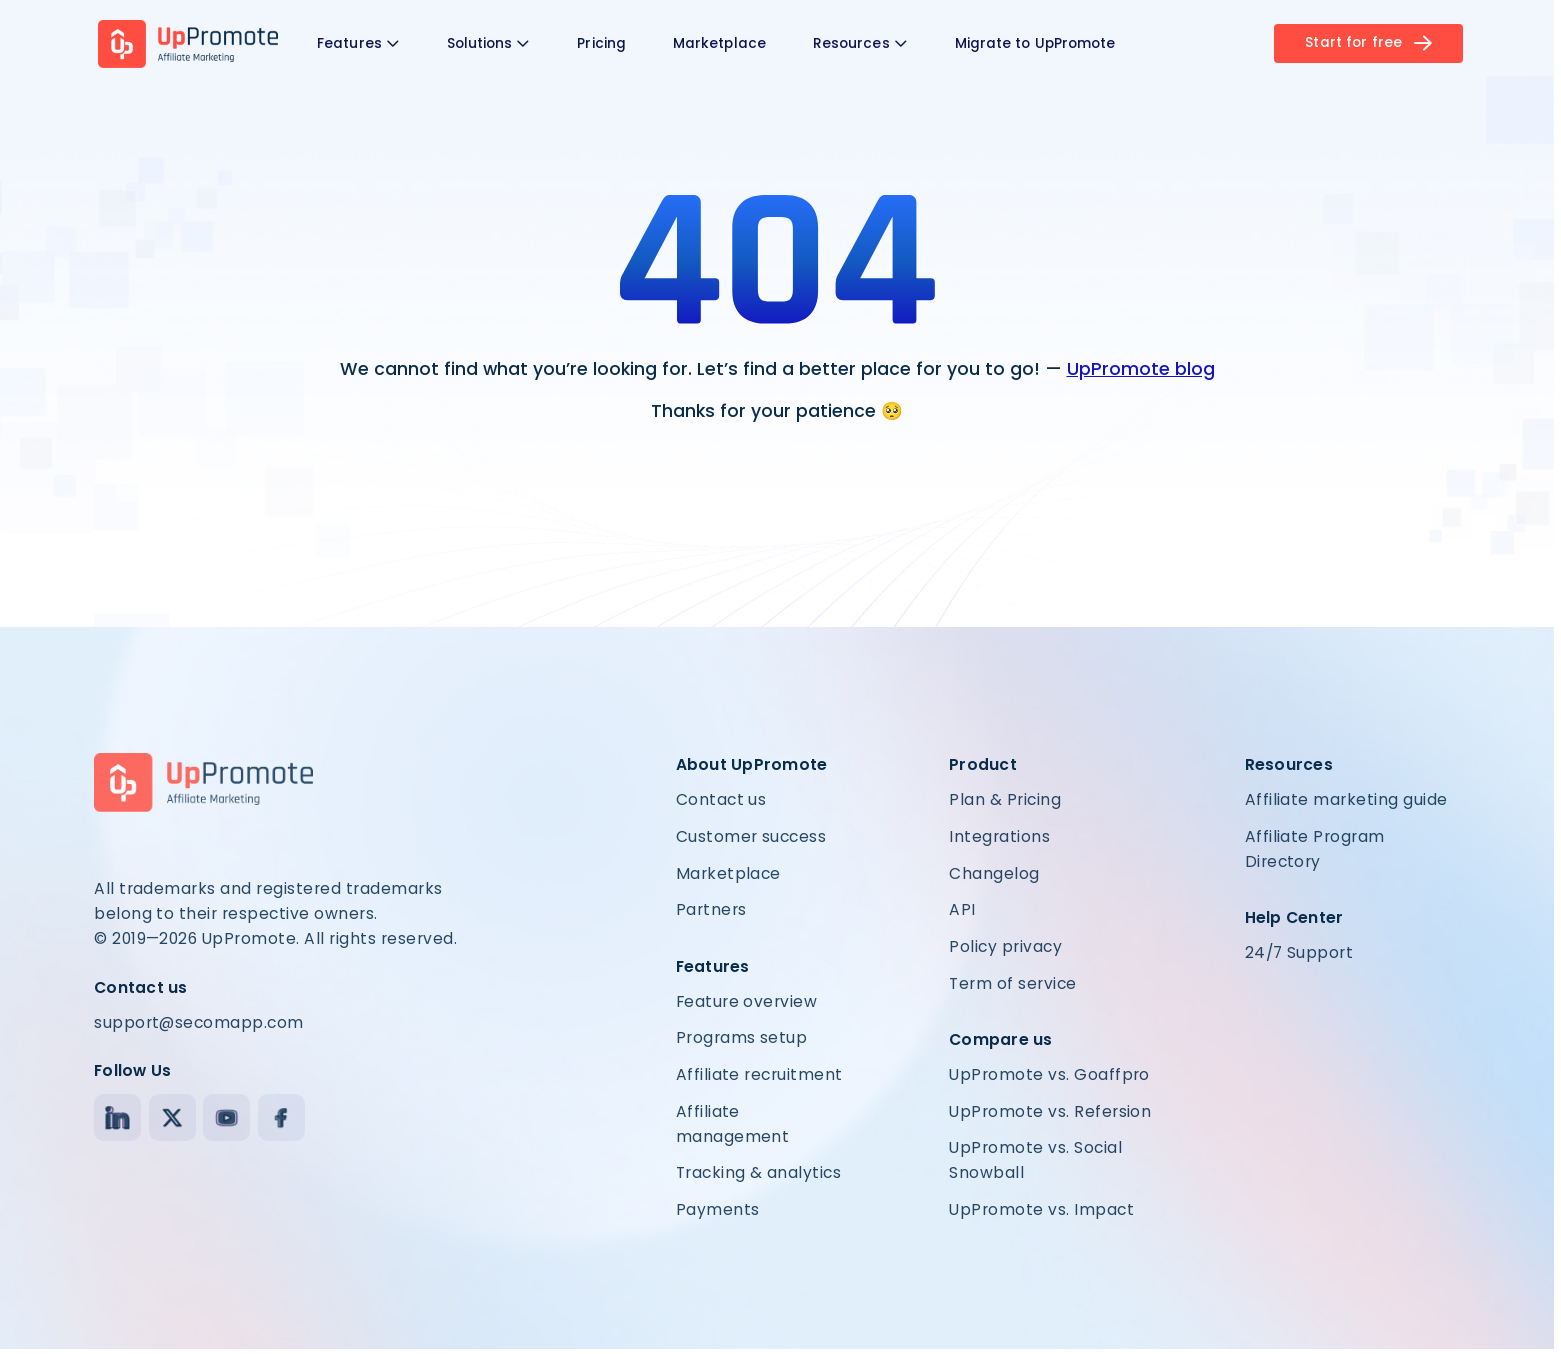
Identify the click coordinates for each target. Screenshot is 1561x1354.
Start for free (1368, 43)
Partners (711, 909)
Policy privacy (1005, 946)
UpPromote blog (1141, 369)
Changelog (994, 873)
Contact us (721, 799)
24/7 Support (1299, 952)
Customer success (751, 836)
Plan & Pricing (1005, 799)
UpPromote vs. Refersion (1050, 1111)
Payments (718, 1209)
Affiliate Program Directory (1315, 849)
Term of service (1012, 983)
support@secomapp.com (199, 1022)
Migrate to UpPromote (1035, 43)
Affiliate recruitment (759, 1074)
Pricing (601, 43)
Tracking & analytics (759, 1172)
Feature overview (747, 1001)
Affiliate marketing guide (1346, 799)
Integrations (999, 836)
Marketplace (719, 43)
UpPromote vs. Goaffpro (1049, 1074)
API (962, 909)
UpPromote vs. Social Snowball (1035, 1160)
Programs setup (742, 1037)
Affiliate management (733, 1124)
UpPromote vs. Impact (1041, 1209)
